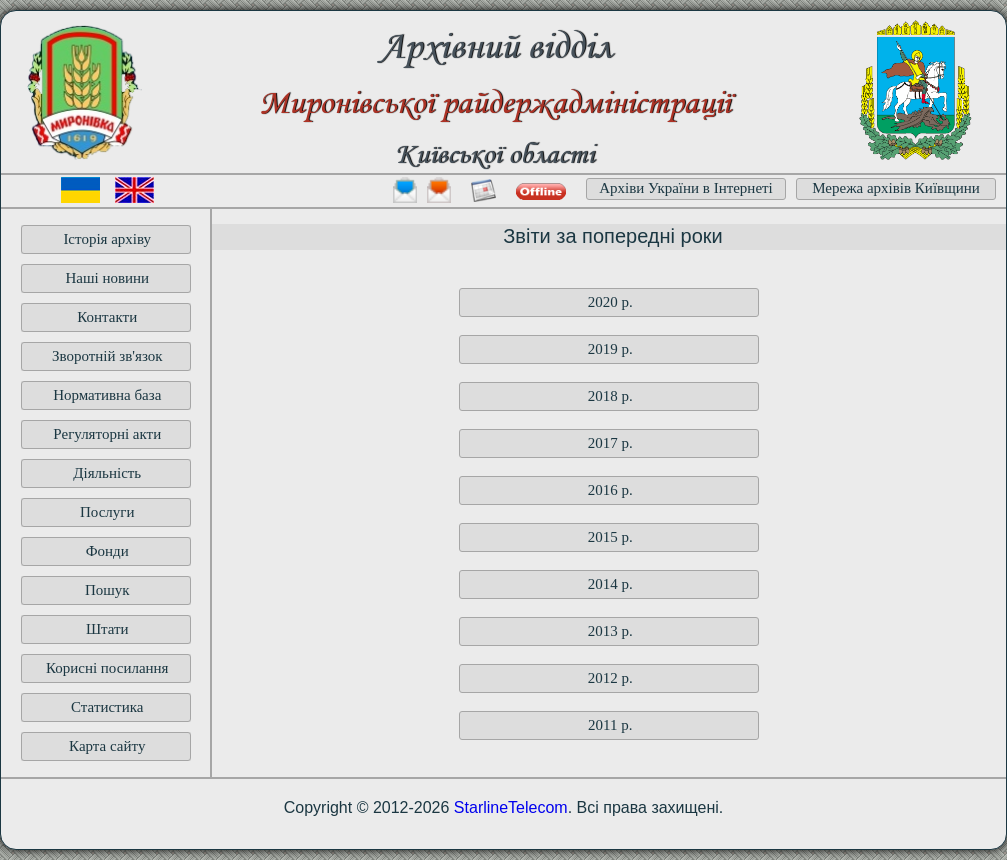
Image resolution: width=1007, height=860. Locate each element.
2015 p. (610, 537)
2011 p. (610, 725)
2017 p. (610, 443)
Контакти (107, 317)
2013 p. (610, 631)
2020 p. (610, 302)
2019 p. (610, 349)
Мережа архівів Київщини (896, 188)
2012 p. (610, 678)
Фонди (107, 551)
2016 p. (610, 490)
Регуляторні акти (107, 434)
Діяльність (107, 473)
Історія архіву (107, 239)
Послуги (107, 512)
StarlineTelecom (511, 807)
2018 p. (610, 396)
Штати (107, 629)
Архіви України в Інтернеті (686, 188)
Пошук (107, 590)
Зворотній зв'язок (107, 356)
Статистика (107, 707)
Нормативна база (107, 395)
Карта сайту (107, 746)
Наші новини (107, 278)
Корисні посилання (107, 668)
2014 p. (610, 584)
